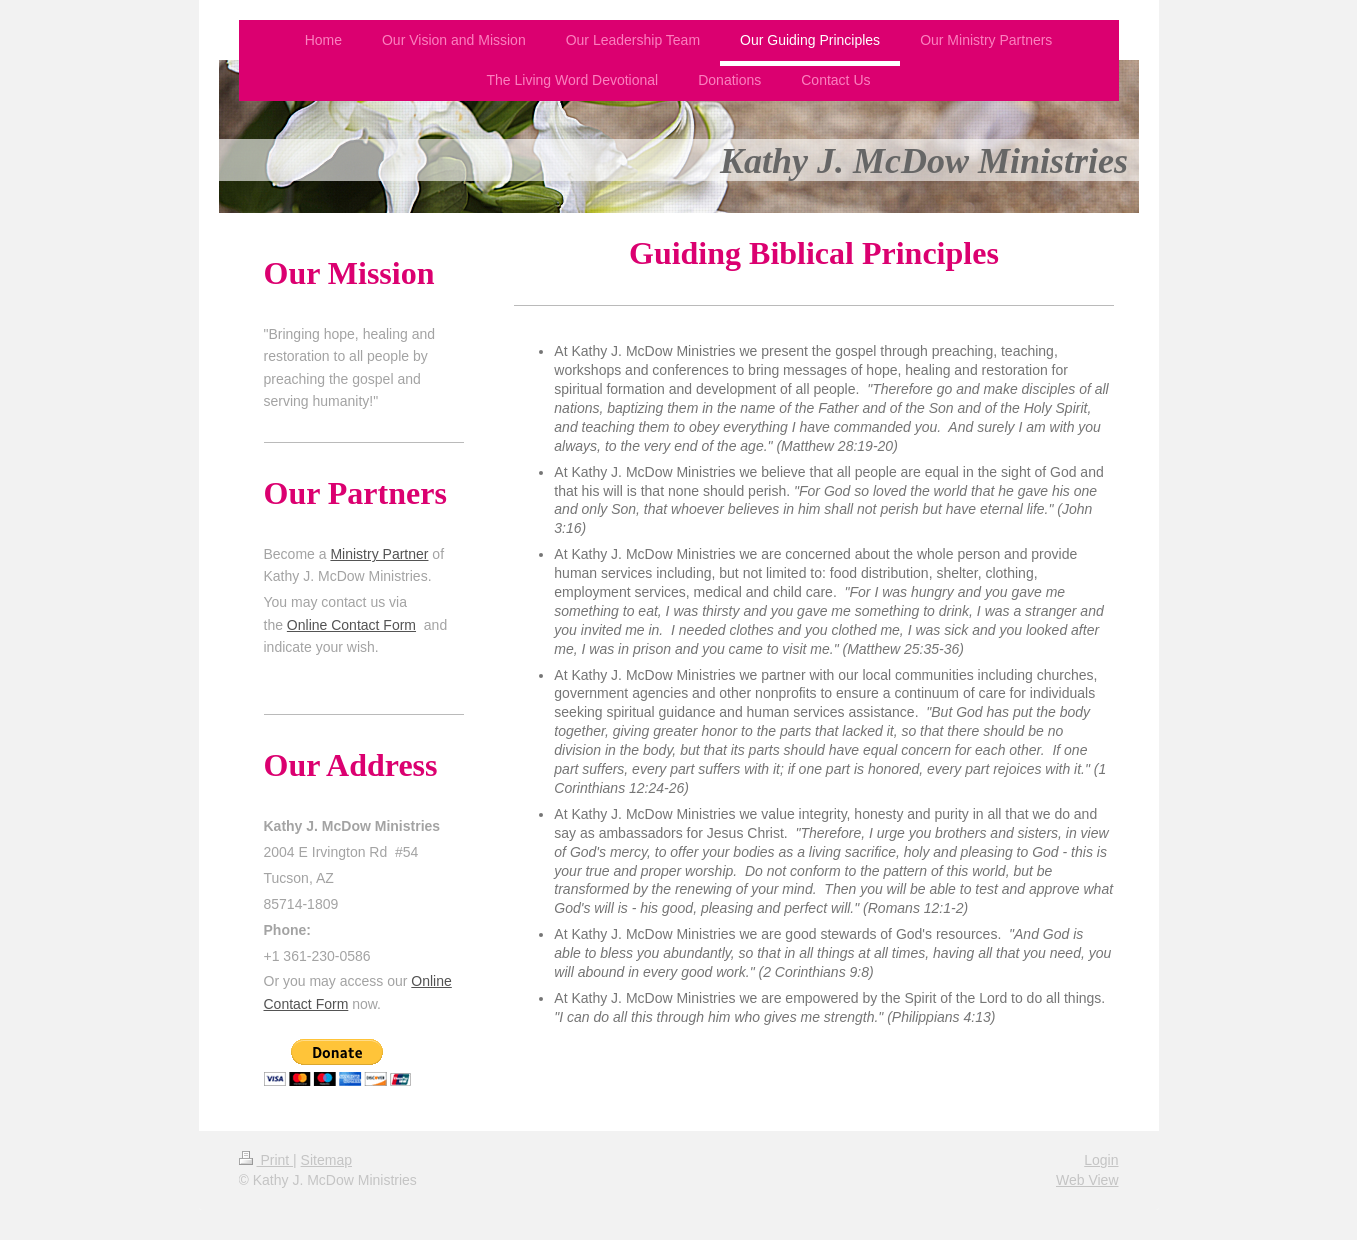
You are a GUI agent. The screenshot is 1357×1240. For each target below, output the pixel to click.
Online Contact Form (351, 625)
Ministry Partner (379, 554)
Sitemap (326, 1160)
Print (266, 1160)
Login (1101, 1160)
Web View (1087, 1180)
